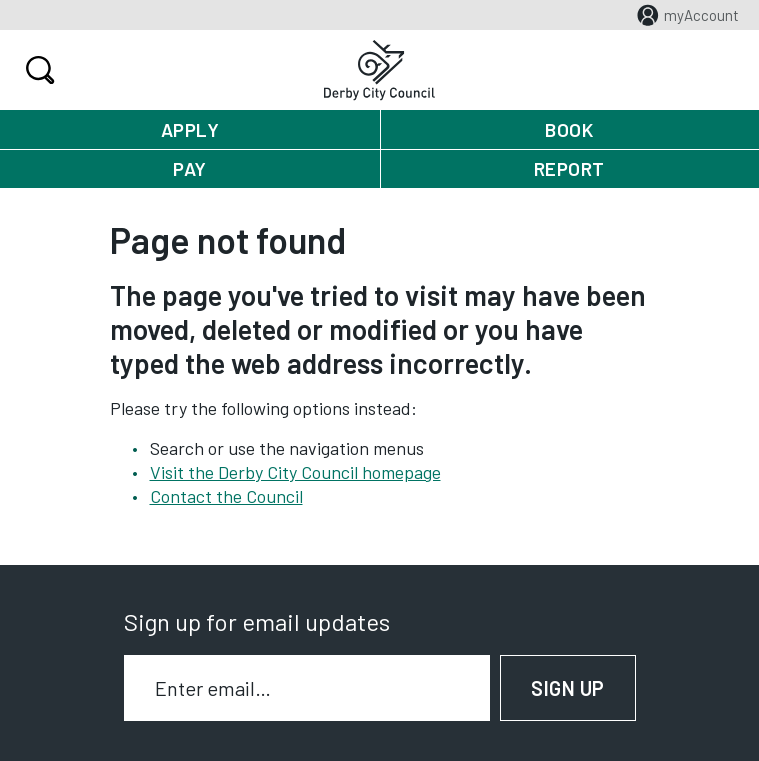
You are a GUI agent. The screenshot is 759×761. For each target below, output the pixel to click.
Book (569, 129)
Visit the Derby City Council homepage (295, 472)
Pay (190, 168)
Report (569, 168)
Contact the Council (226, 496)
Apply (190, 129)
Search (37, 70)
